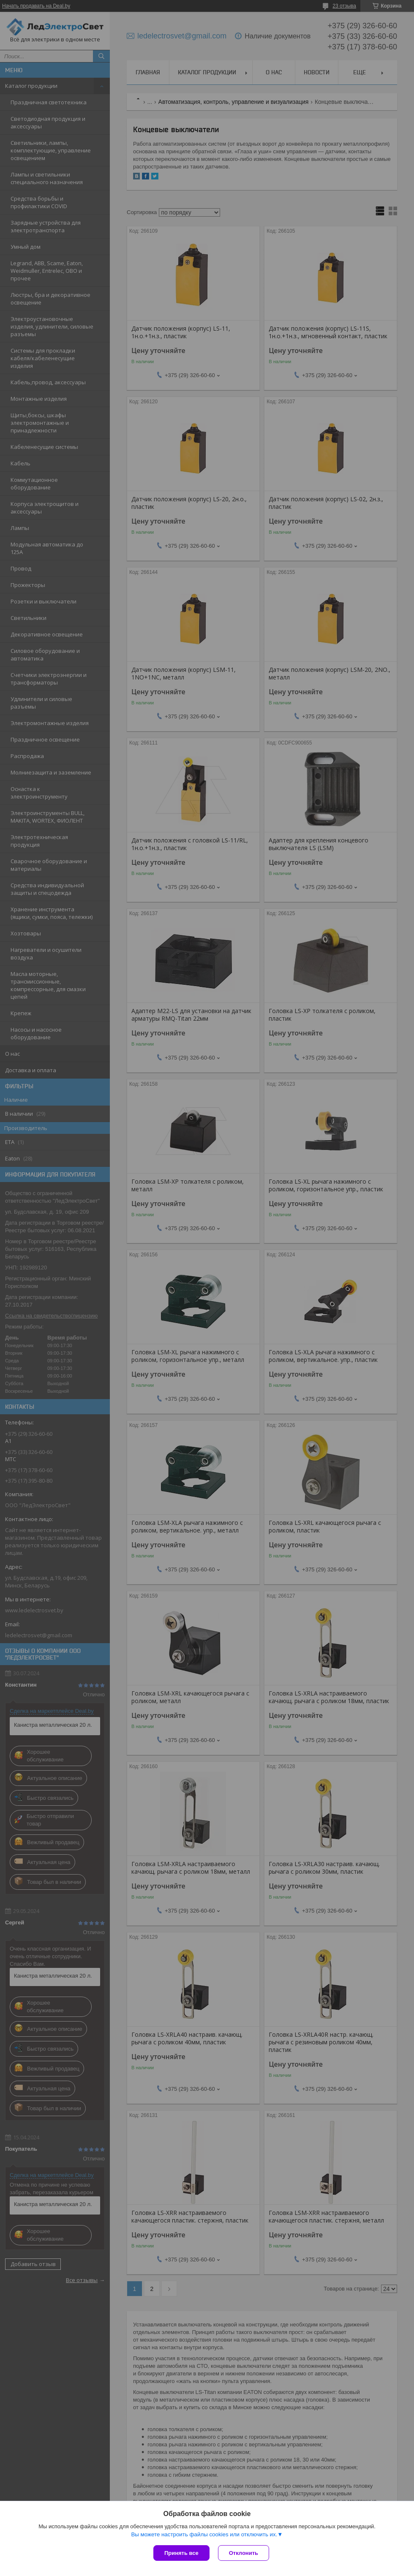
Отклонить (243, 2553)
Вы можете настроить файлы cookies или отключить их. (204, 2534)
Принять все (181, 2553)
